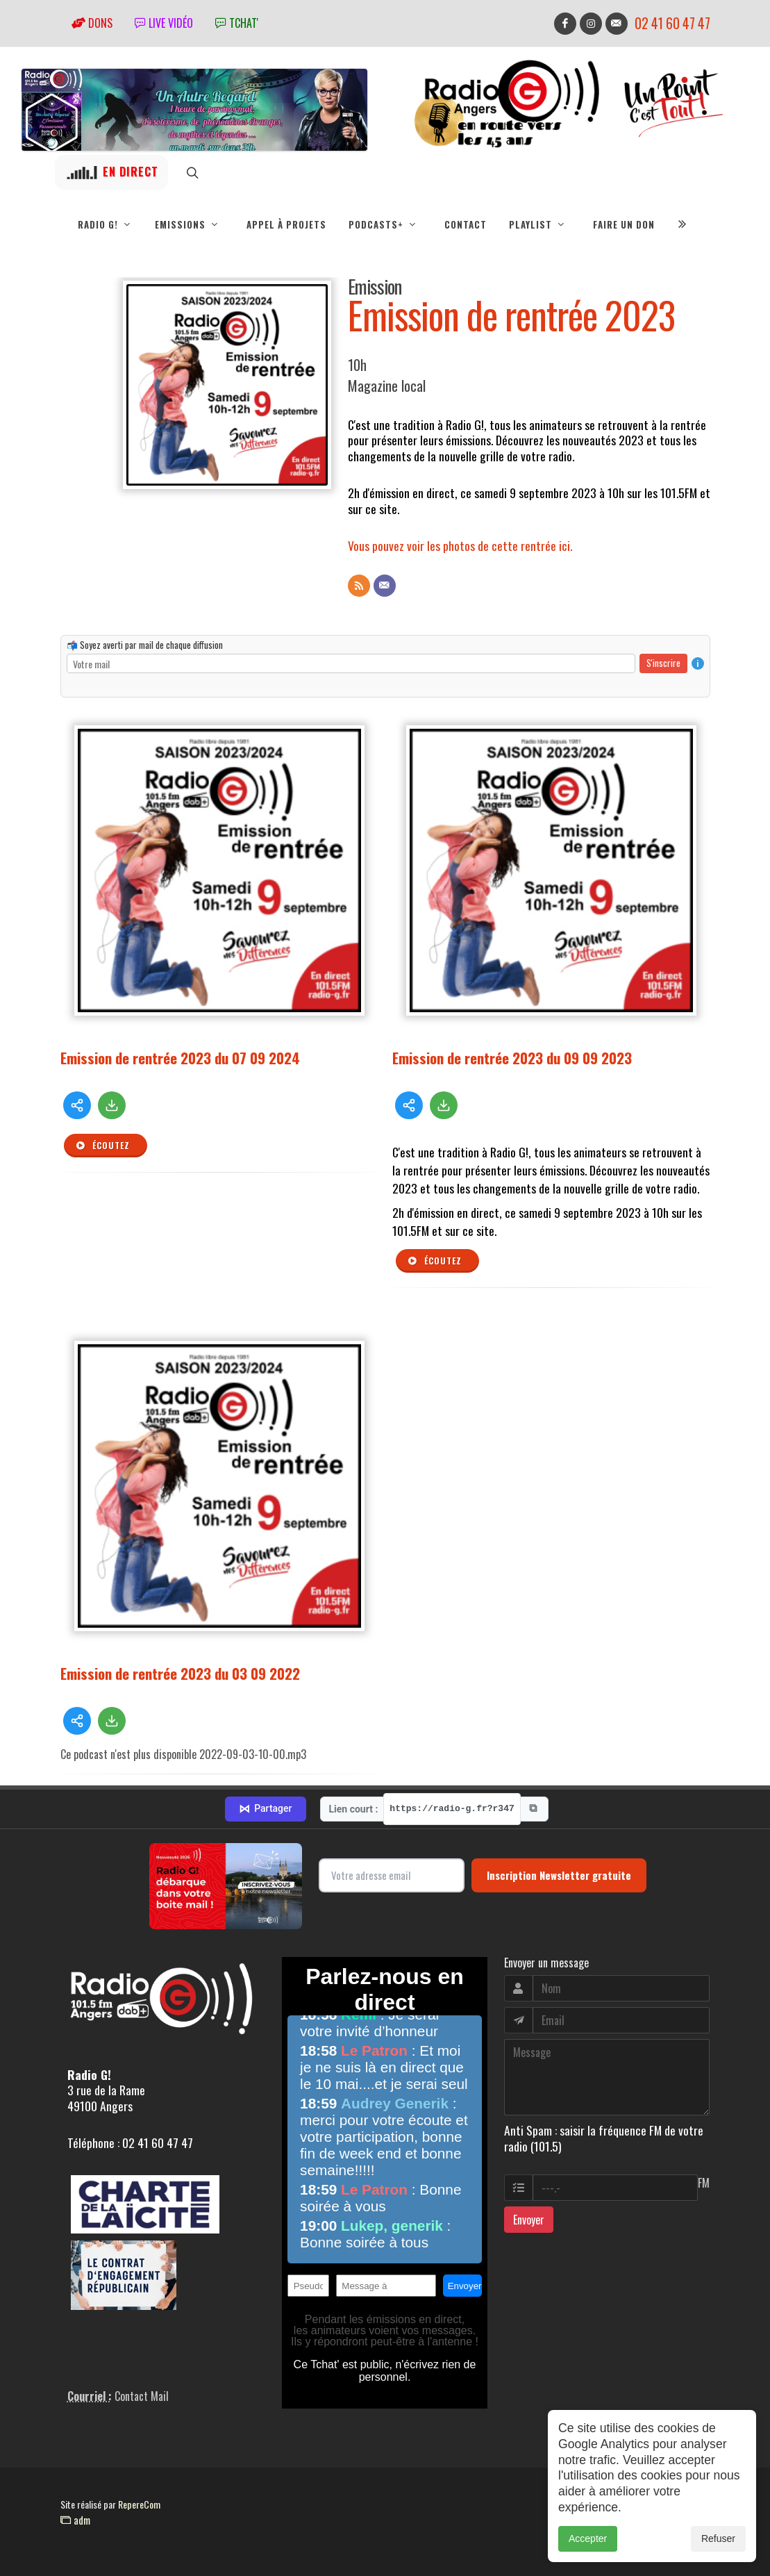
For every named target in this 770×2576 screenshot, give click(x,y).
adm (75, 2519)
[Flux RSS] (359, 586)
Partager (265, 1809)
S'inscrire (663, 663)
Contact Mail (142, 2396)
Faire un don (624, 224)
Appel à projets (286, 224)
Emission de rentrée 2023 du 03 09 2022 (180, 1673)
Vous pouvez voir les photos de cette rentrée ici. (460, 545)
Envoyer (528, 2219)
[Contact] (385, 586)
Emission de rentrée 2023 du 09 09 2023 (512, 1057)
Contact (465, 224)
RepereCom (139, 2504)
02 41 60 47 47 (672, 23)
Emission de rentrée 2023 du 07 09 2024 (180, 1057)
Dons (92, 23)
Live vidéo (164, 23)
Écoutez (103, 1146)
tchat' (236, 23)
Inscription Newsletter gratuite (559, 1875)
